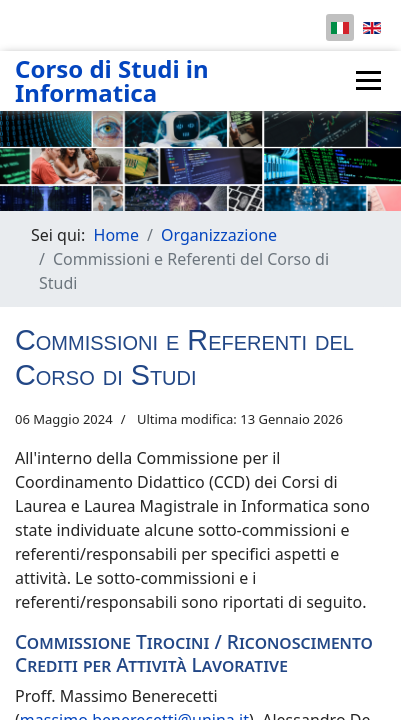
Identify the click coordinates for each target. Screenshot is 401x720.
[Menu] (368, 80)
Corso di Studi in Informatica (112, 81)
